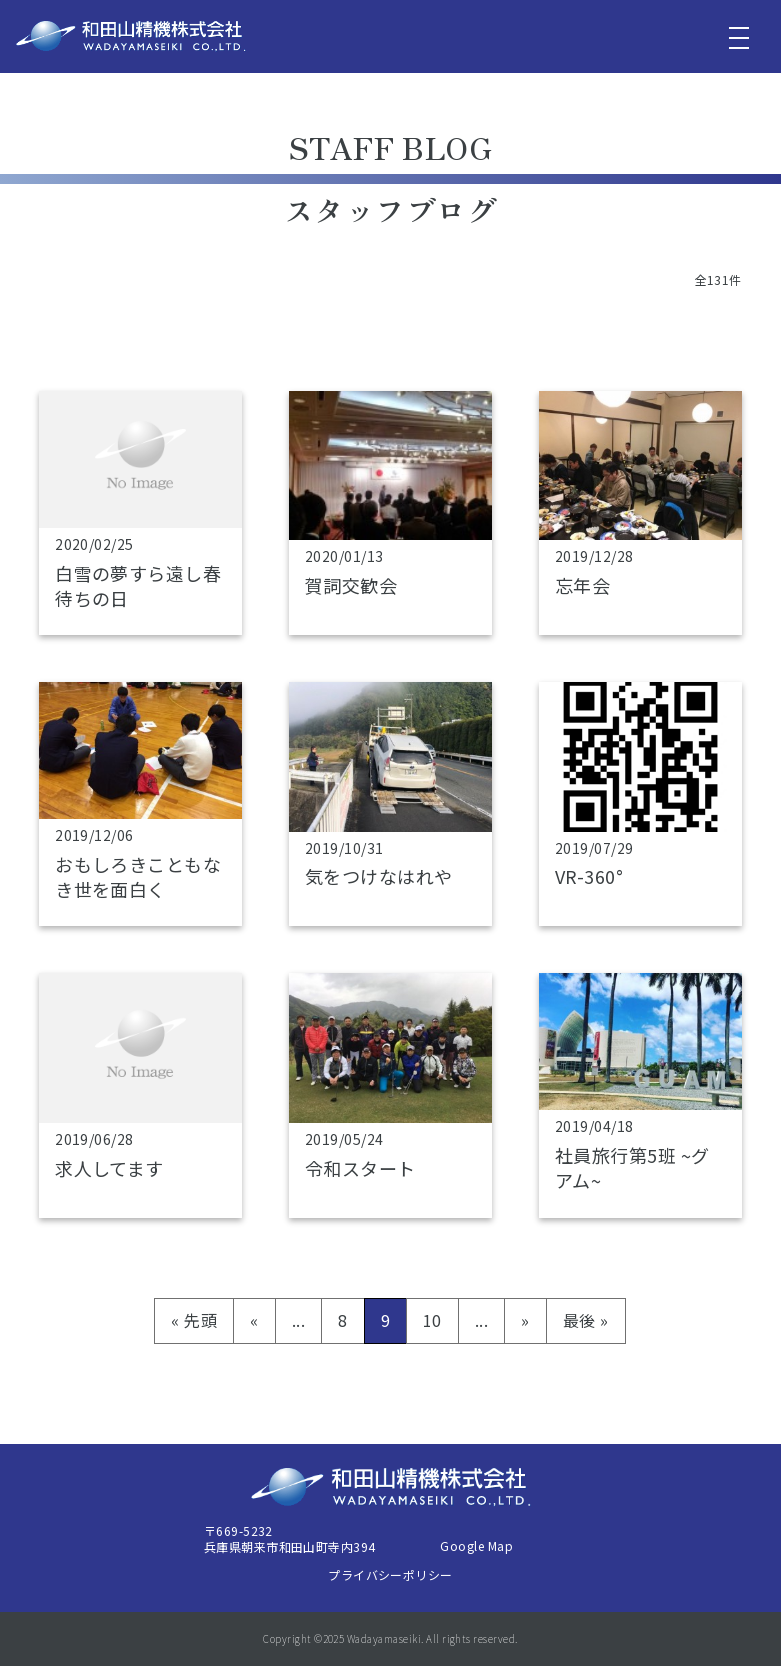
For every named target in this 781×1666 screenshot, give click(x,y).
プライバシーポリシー (390, 1574)
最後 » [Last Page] (586, 1320)
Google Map (476, 1545)
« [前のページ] (254, 1320)
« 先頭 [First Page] (194, 1320)
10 (432, 1320)
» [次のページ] (525, 1320)
